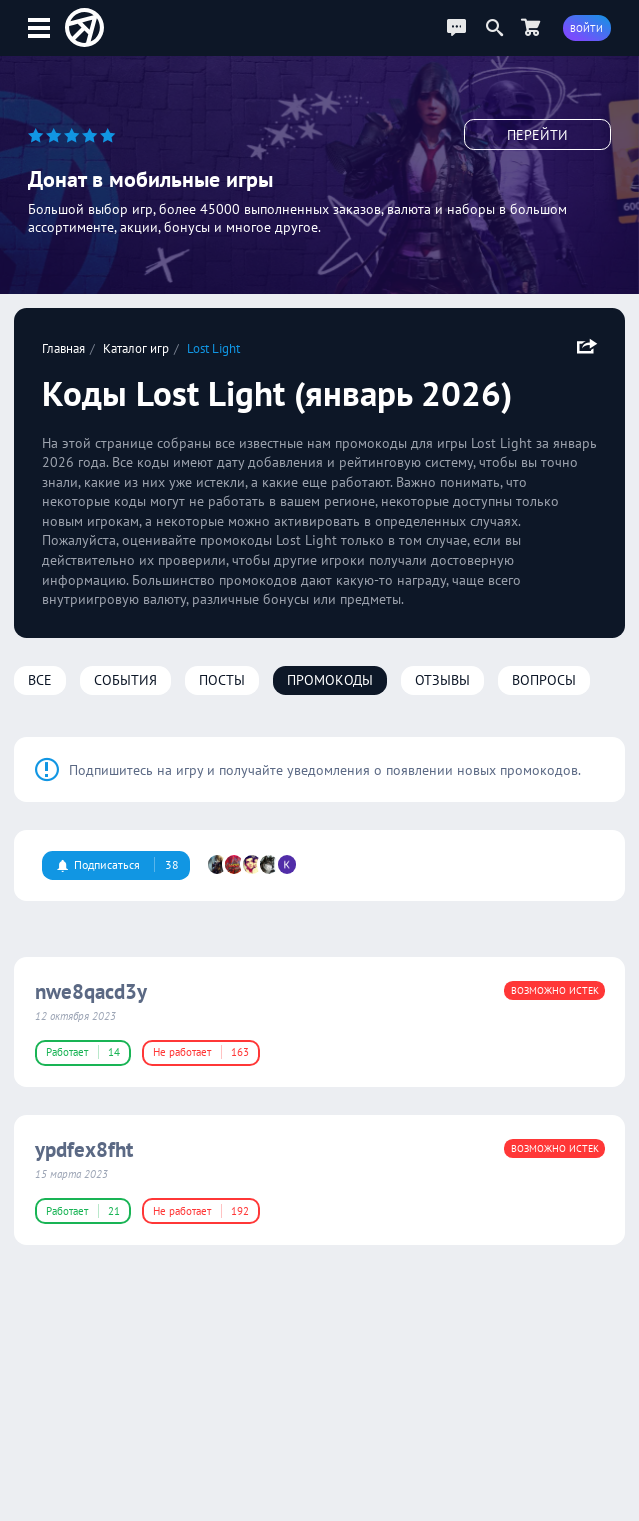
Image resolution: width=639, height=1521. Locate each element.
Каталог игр (136, 348)
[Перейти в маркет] (531, 27)
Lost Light (213, 348)
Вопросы (544, 680)
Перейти (537, 135)
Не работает (201, 1052)
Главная (63, 348)
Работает (83, 1052)
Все (40, 680)
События (125, 680)
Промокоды (330, 680)
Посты (222, 680)
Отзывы (442, 680)
